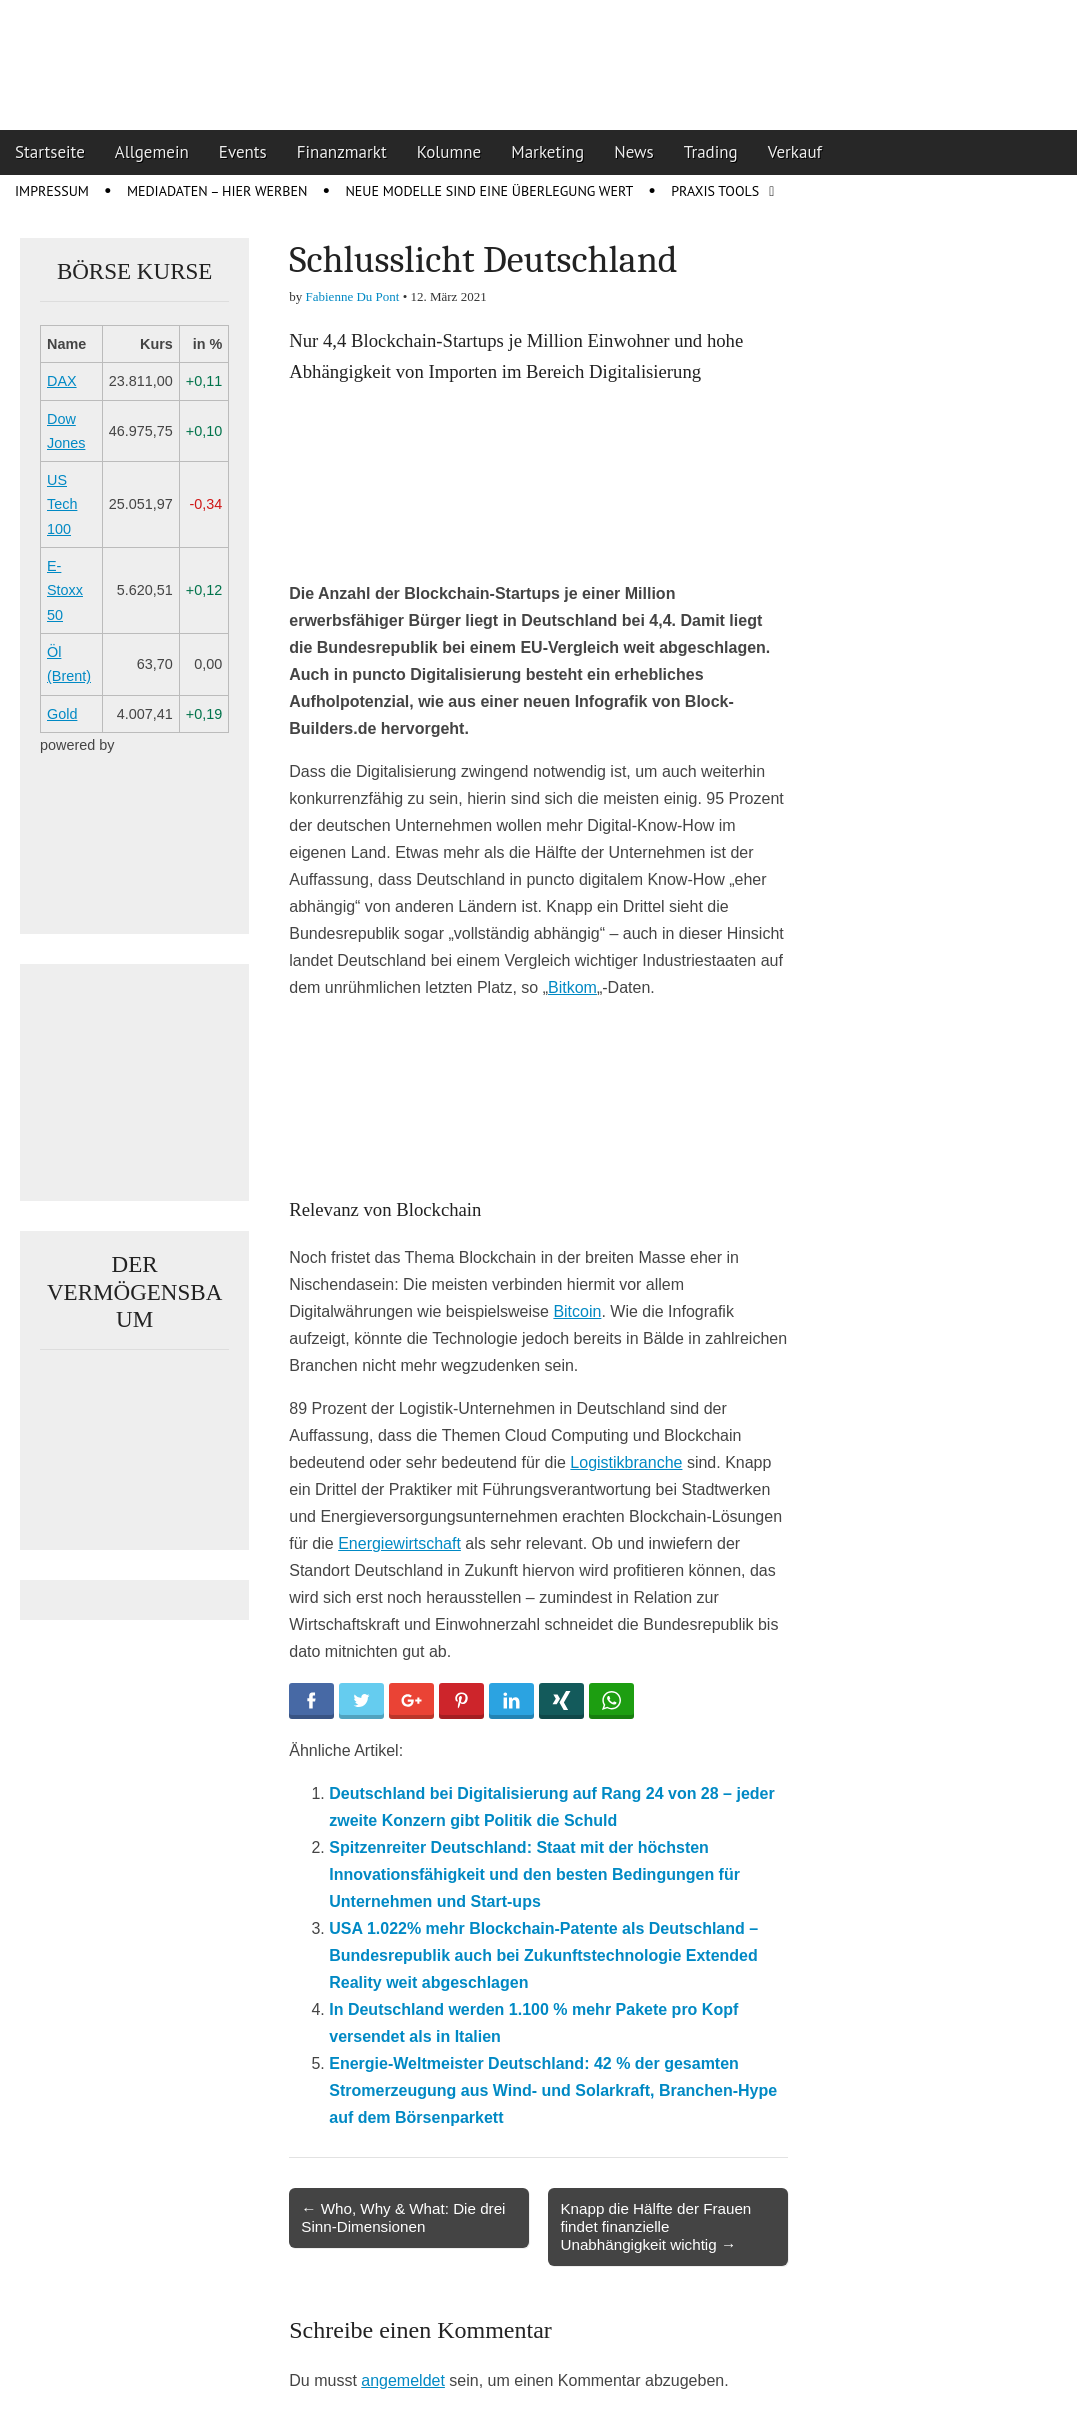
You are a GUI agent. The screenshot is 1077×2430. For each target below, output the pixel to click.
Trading (711, 152)
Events (243, 152)
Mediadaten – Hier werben (217, 191)
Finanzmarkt (342, 152)
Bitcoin (577, 1311)
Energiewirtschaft (399, 1543)
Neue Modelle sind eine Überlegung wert (489, 191)
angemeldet (403, 2380)
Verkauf (795, 152)
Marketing (547, 152)
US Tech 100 (62, 504)
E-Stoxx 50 (65, 590)
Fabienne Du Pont (353, 296)
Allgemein (152, 152)
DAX (62, 381)
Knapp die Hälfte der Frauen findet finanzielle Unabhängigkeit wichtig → (655, 2226)
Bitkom (572, 987)
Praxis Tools (715, 191)
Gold (62, 714)
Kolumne (449, 152)
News (634, 152)
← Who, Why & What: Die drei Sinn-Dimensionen (403, 2217)
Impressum (52, 191)
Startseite (50, 152)
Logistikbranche (626, 1462)
